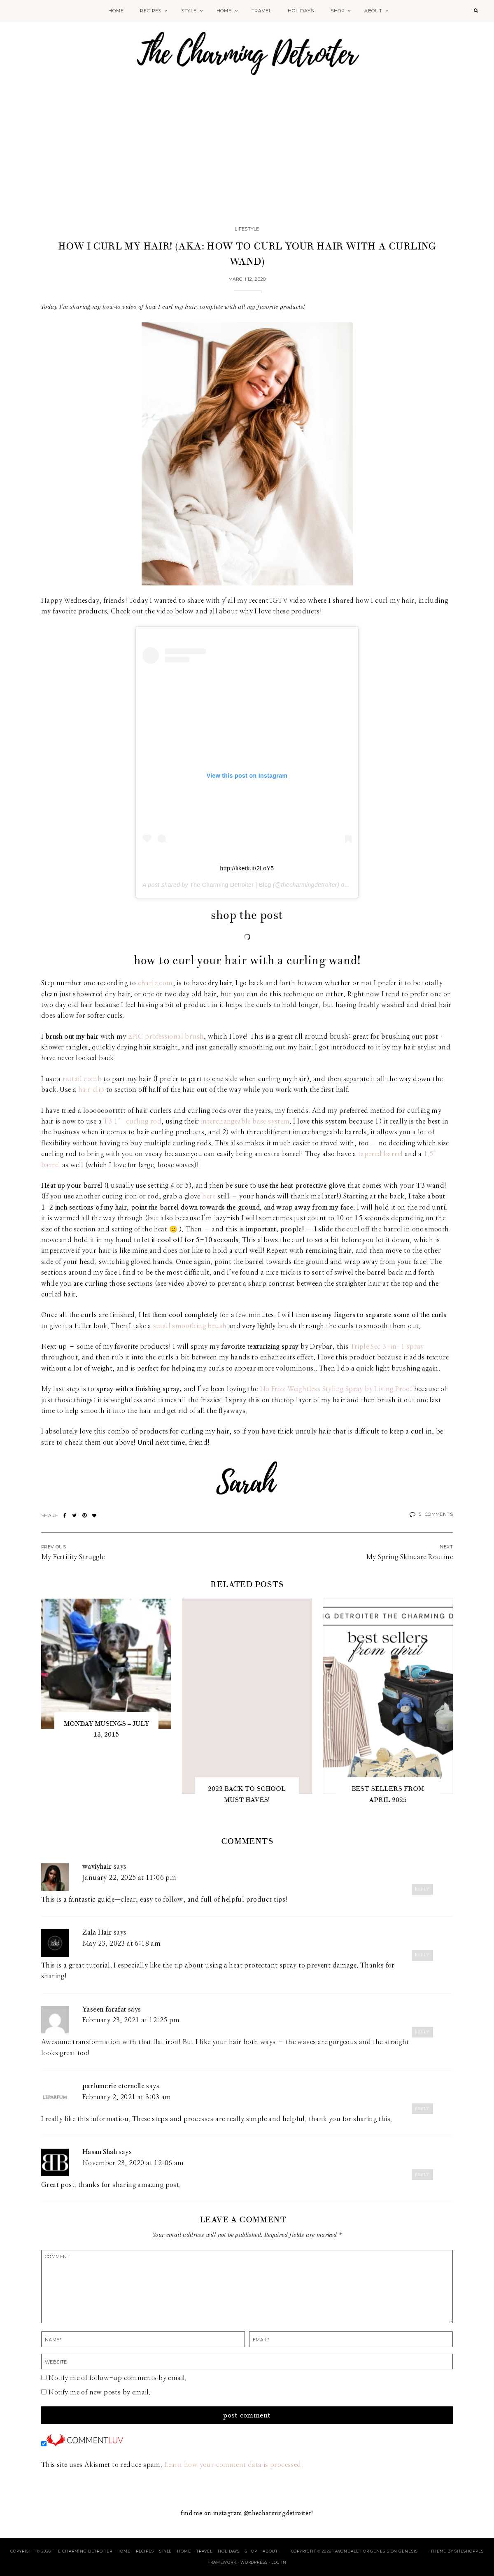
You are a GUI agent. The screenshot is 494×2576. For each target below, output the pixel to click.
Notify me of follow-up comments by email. (117, 2378)
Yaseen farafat (104, 2009)
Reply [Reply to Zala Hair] (422, 1955)
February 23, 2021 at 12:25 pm (131, 2020)
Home (116, 11)
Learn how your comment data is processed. (233, 2465)
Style (189, 11)
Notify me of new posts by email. (99, 2392)
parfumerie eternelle (113, 2086)
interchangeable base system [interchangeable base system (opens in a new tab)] (245, 1121)
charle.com (155, 983)
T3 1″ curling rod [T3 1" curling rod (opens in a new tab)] (132, 1121)
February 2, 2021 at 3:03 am (126, 2097)
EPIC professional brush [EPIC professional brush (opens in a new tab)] (166, 1036)
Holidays (301, 11)
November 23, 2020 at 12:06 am (133, 2163)
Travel (262, 11)
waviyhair (97, 1866)
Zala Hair (97, 1932)
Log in (279, 2562)
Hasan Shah (99, 2152)
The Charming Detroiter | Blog (230, 884)
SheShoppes (469, 2551)
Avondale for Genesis (362, 2551)
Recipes (150, 11)
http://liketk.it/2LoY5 (247, 868)
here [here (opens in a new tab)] (209, 1196)
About (373, 11)
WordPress (254, 2562)
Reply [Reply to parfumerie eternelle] (422, 2108)
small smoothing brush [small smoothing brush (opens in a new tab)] (189, 1326)
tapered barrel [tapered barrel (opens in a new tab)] (380, 1154)
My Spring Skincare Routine (409, 1557)
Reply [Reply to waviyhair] (422, 1889)
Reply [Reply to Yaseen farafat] (422, 2032)
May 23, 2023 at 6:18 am (121, 1943)
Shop (338, 11)
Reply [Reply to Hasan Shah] (422, 2174)
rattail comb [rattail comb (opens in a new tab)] (82, 1079)
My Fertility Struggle (73, 1557)
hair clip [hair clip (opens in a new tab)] (91, 1089)
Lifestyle (247, 229)
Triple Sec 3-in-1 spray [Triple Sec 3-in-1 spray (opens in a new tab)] (387, 1346)
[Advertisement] (247, 161)
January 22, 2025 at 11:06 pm (129, 1877)
